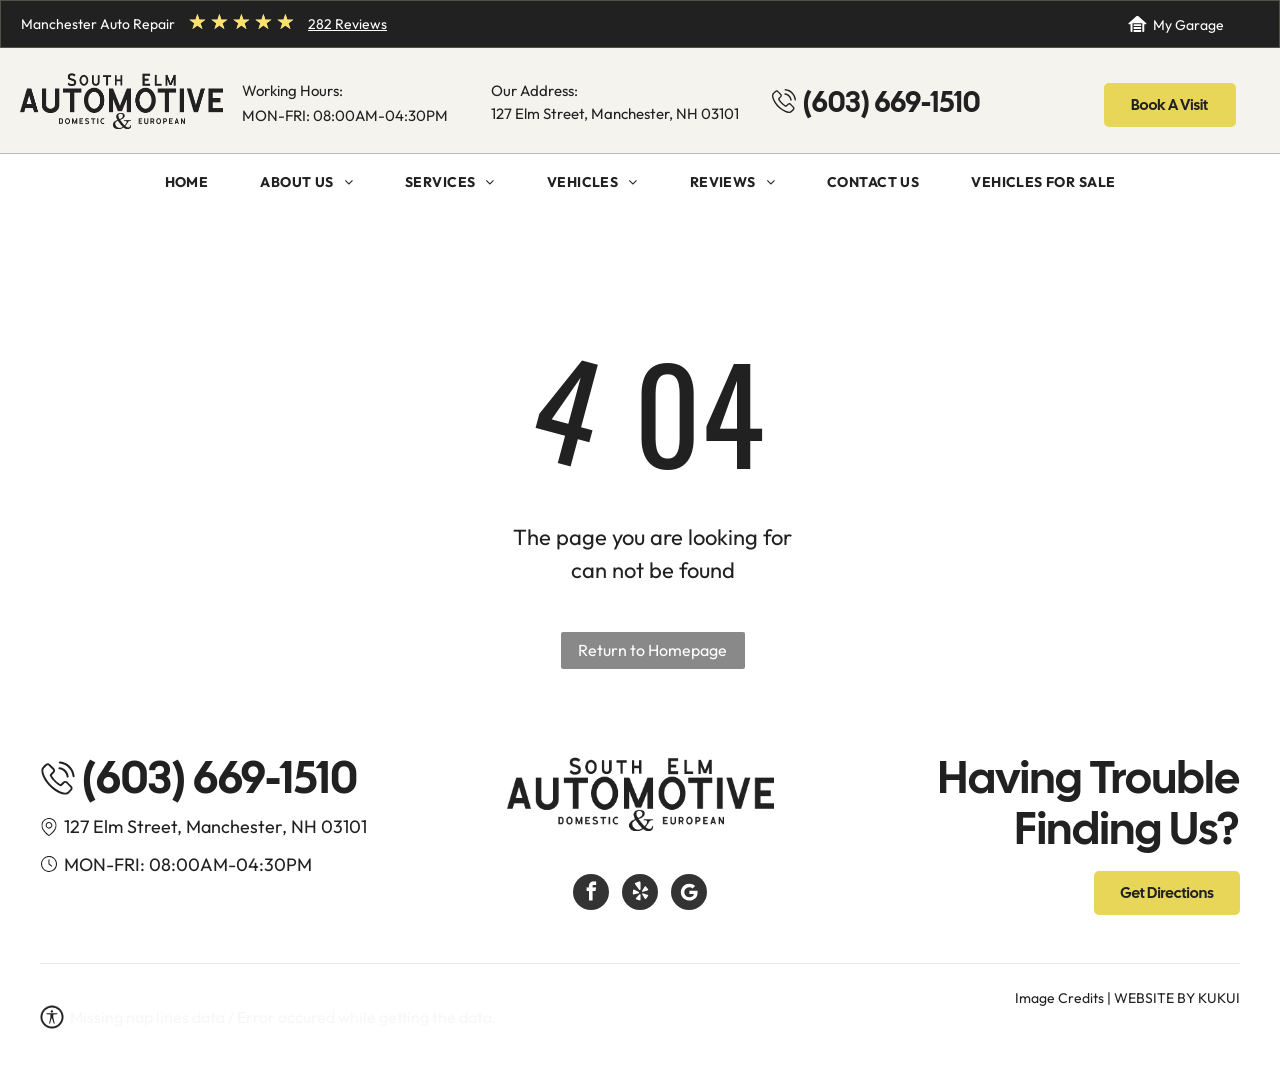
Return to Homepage (652, 650)
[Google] (689, 894)
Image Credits (1059, 998)
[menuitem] (187, 182)
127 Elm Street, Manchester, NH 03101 (615, 113)
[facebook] (591, 894)
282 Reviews (347, 24)
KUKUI (1219, 998)
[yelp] (640, 894)
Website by (1154, 998)
